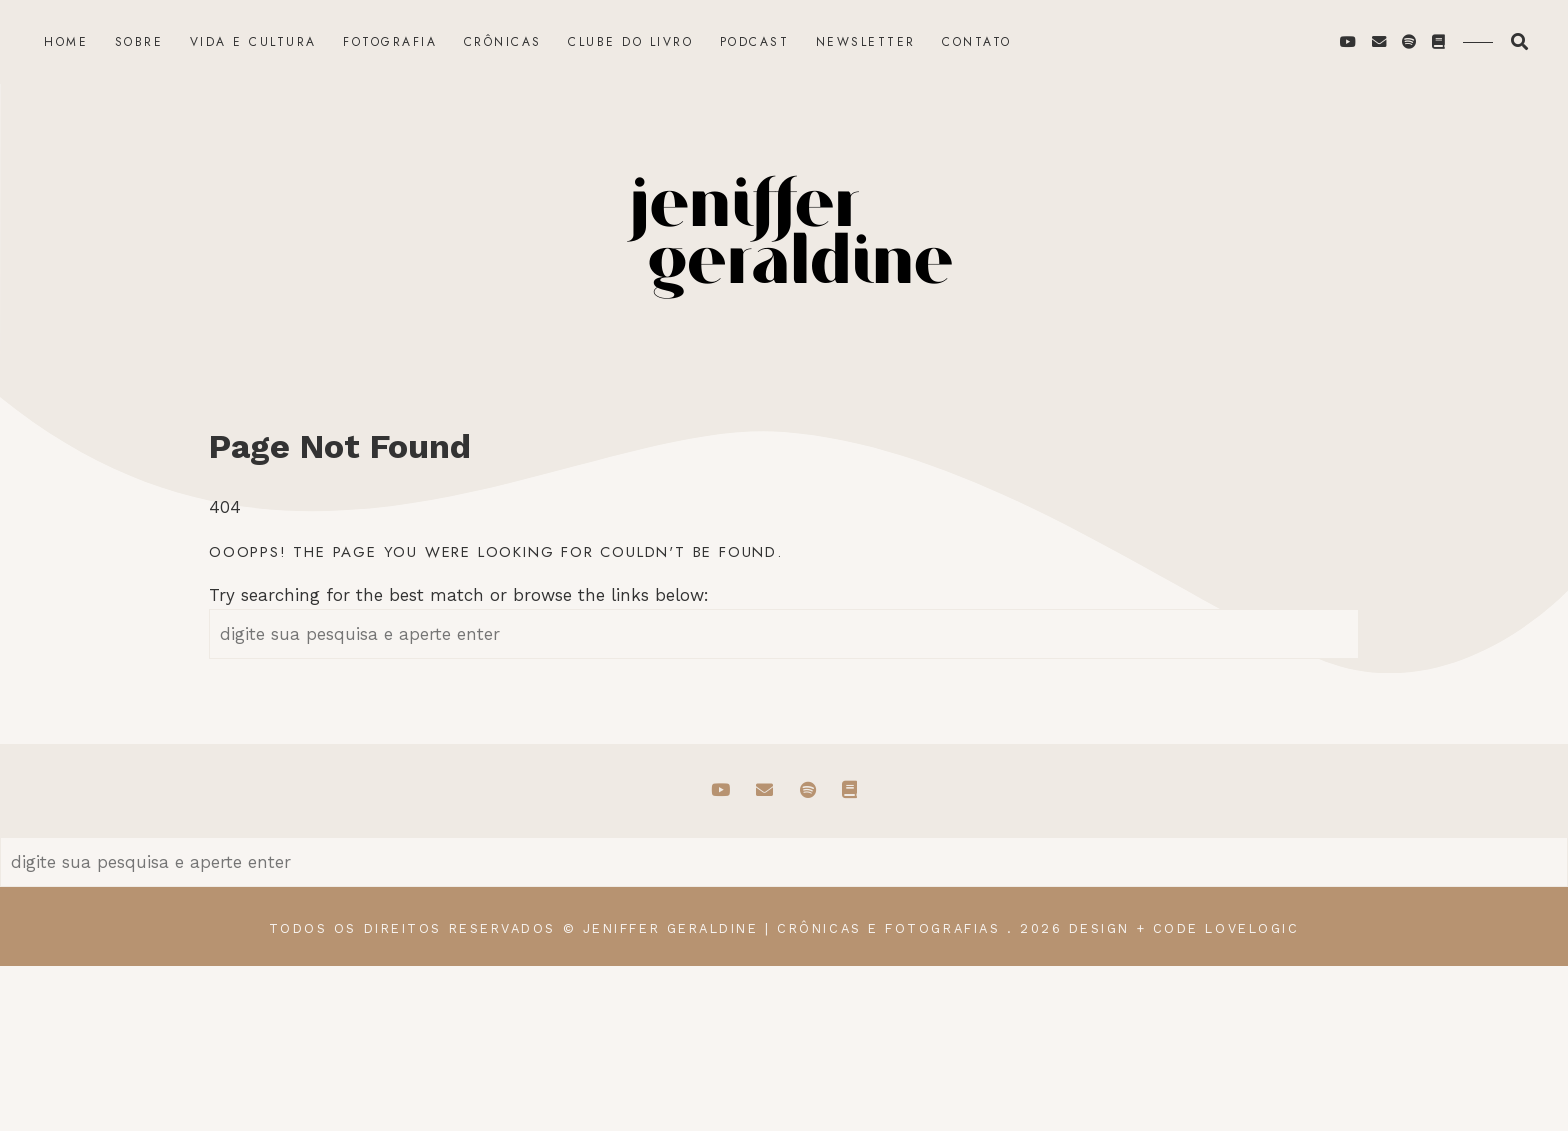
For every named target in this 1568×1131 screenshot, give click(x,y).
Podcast (755, 42)
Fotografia (390, 42)
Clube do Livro (630, 42)
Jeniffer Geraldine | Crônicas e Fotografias (792, 928)
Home (66, 42)
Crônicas (503, 42)
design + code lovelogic (1184, 928)
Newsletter (866, 42)
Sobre (139, 42)
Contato (977, 42)
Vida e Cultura (253, 42)
